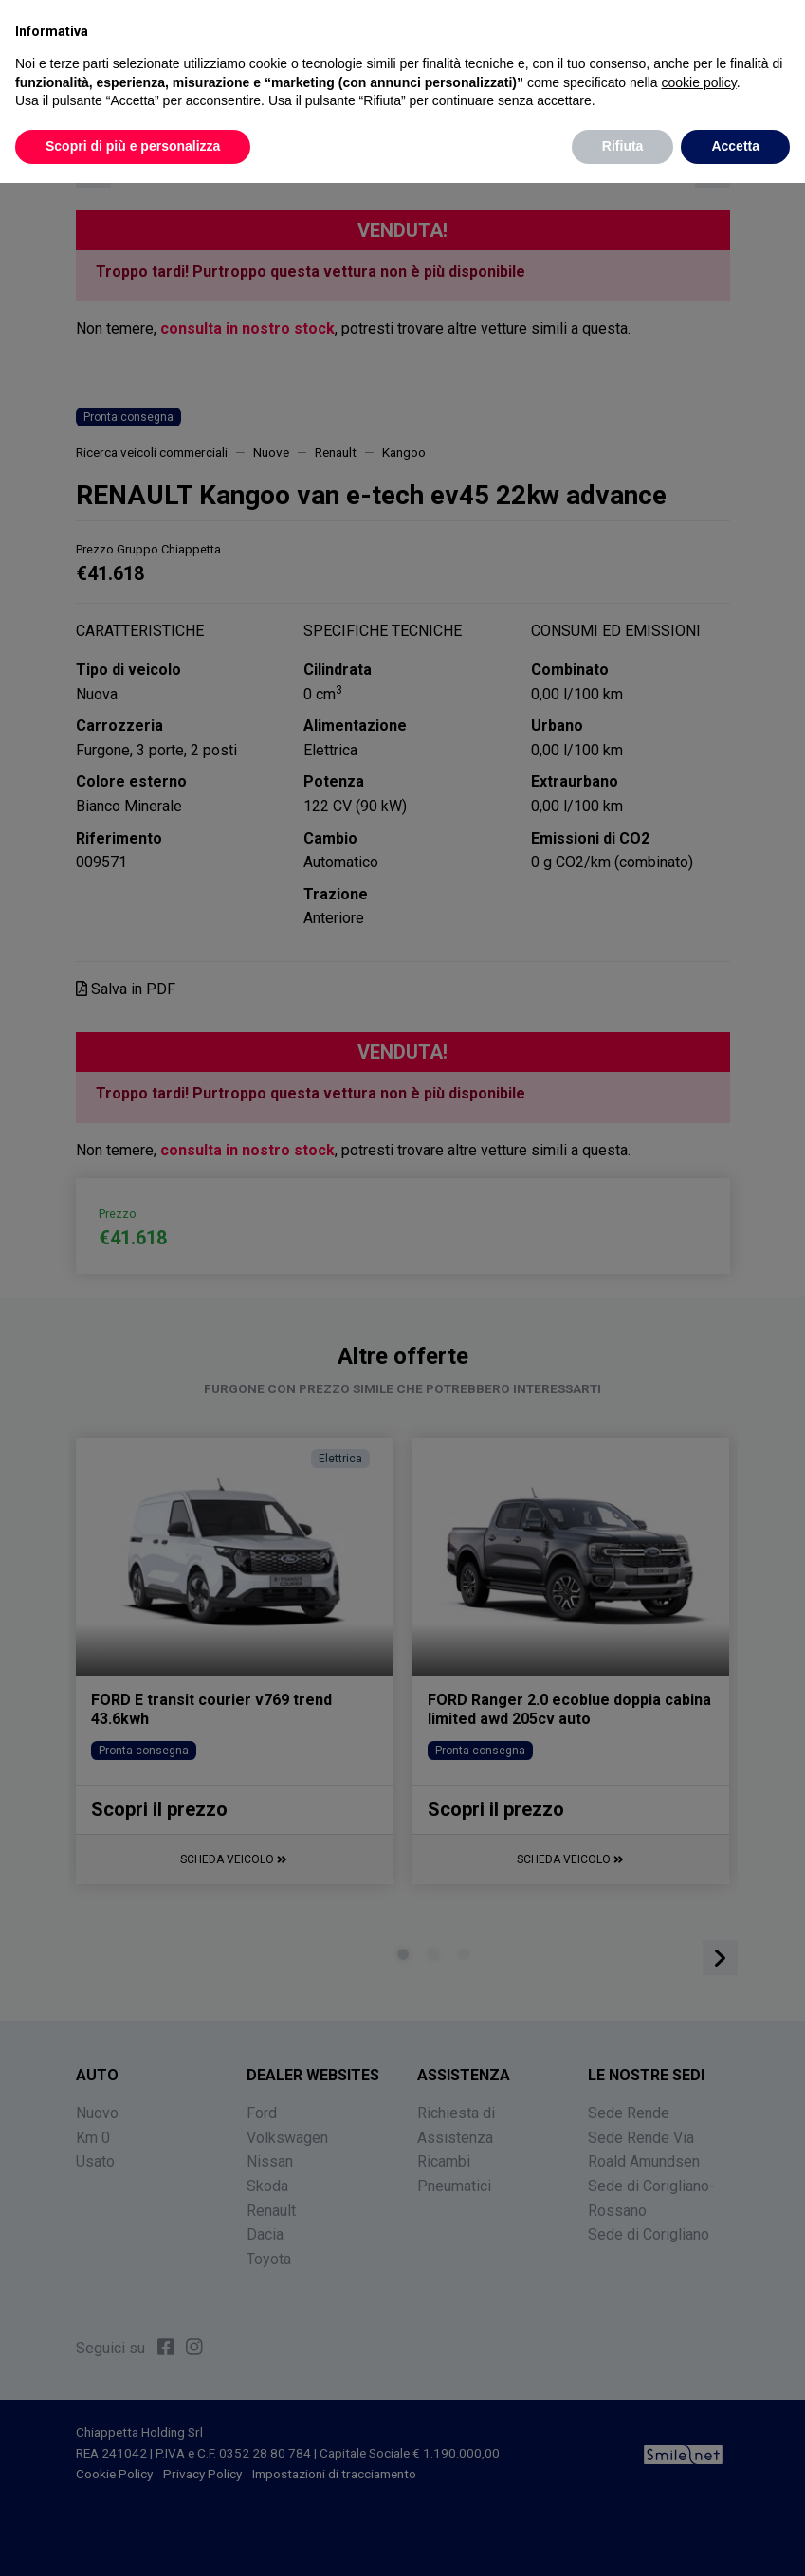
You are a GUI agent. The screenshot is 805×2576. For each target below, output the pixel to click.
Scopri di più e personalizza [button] (133, 146)
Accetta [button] (735, 146)
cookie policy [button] (699, 82)
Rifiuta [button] (623, 146)
